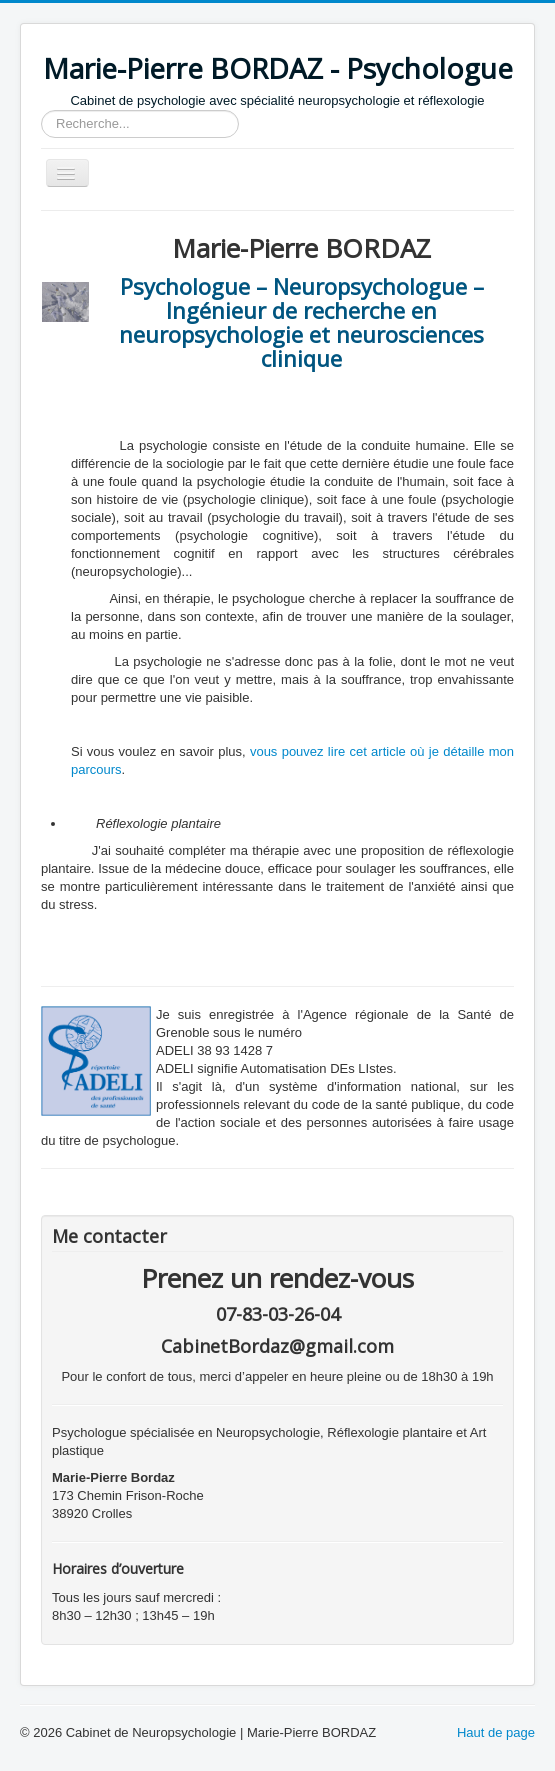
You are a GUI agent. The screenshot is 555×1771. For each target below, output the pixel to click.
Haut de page (496, 1732)
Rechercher (41, 110)
